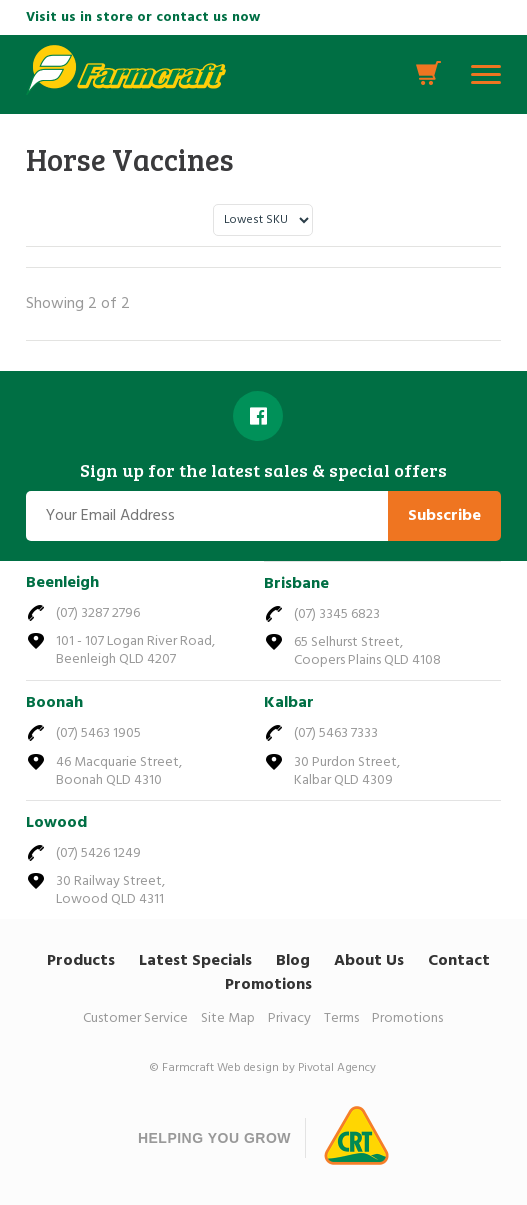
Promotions (268, 985)
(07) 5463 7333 (336, 733)
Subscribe (444, 516)
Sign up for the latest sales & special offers (263, 471)
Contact (459, 961)
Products (81, 961)
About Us (369, 961)
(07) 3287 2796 (98, 613)
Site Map (228, 1018)
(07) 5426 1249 (98, 853)
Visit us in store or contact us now (143, 17)
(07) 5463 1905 (98, 733)
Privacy (289, 1018)
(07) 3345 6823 (337, 614)
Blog (293, 961)
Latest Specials (195, 961)
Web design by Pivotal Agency (296, 1068)
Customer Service (135, 1018)
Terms (341, 1018)
